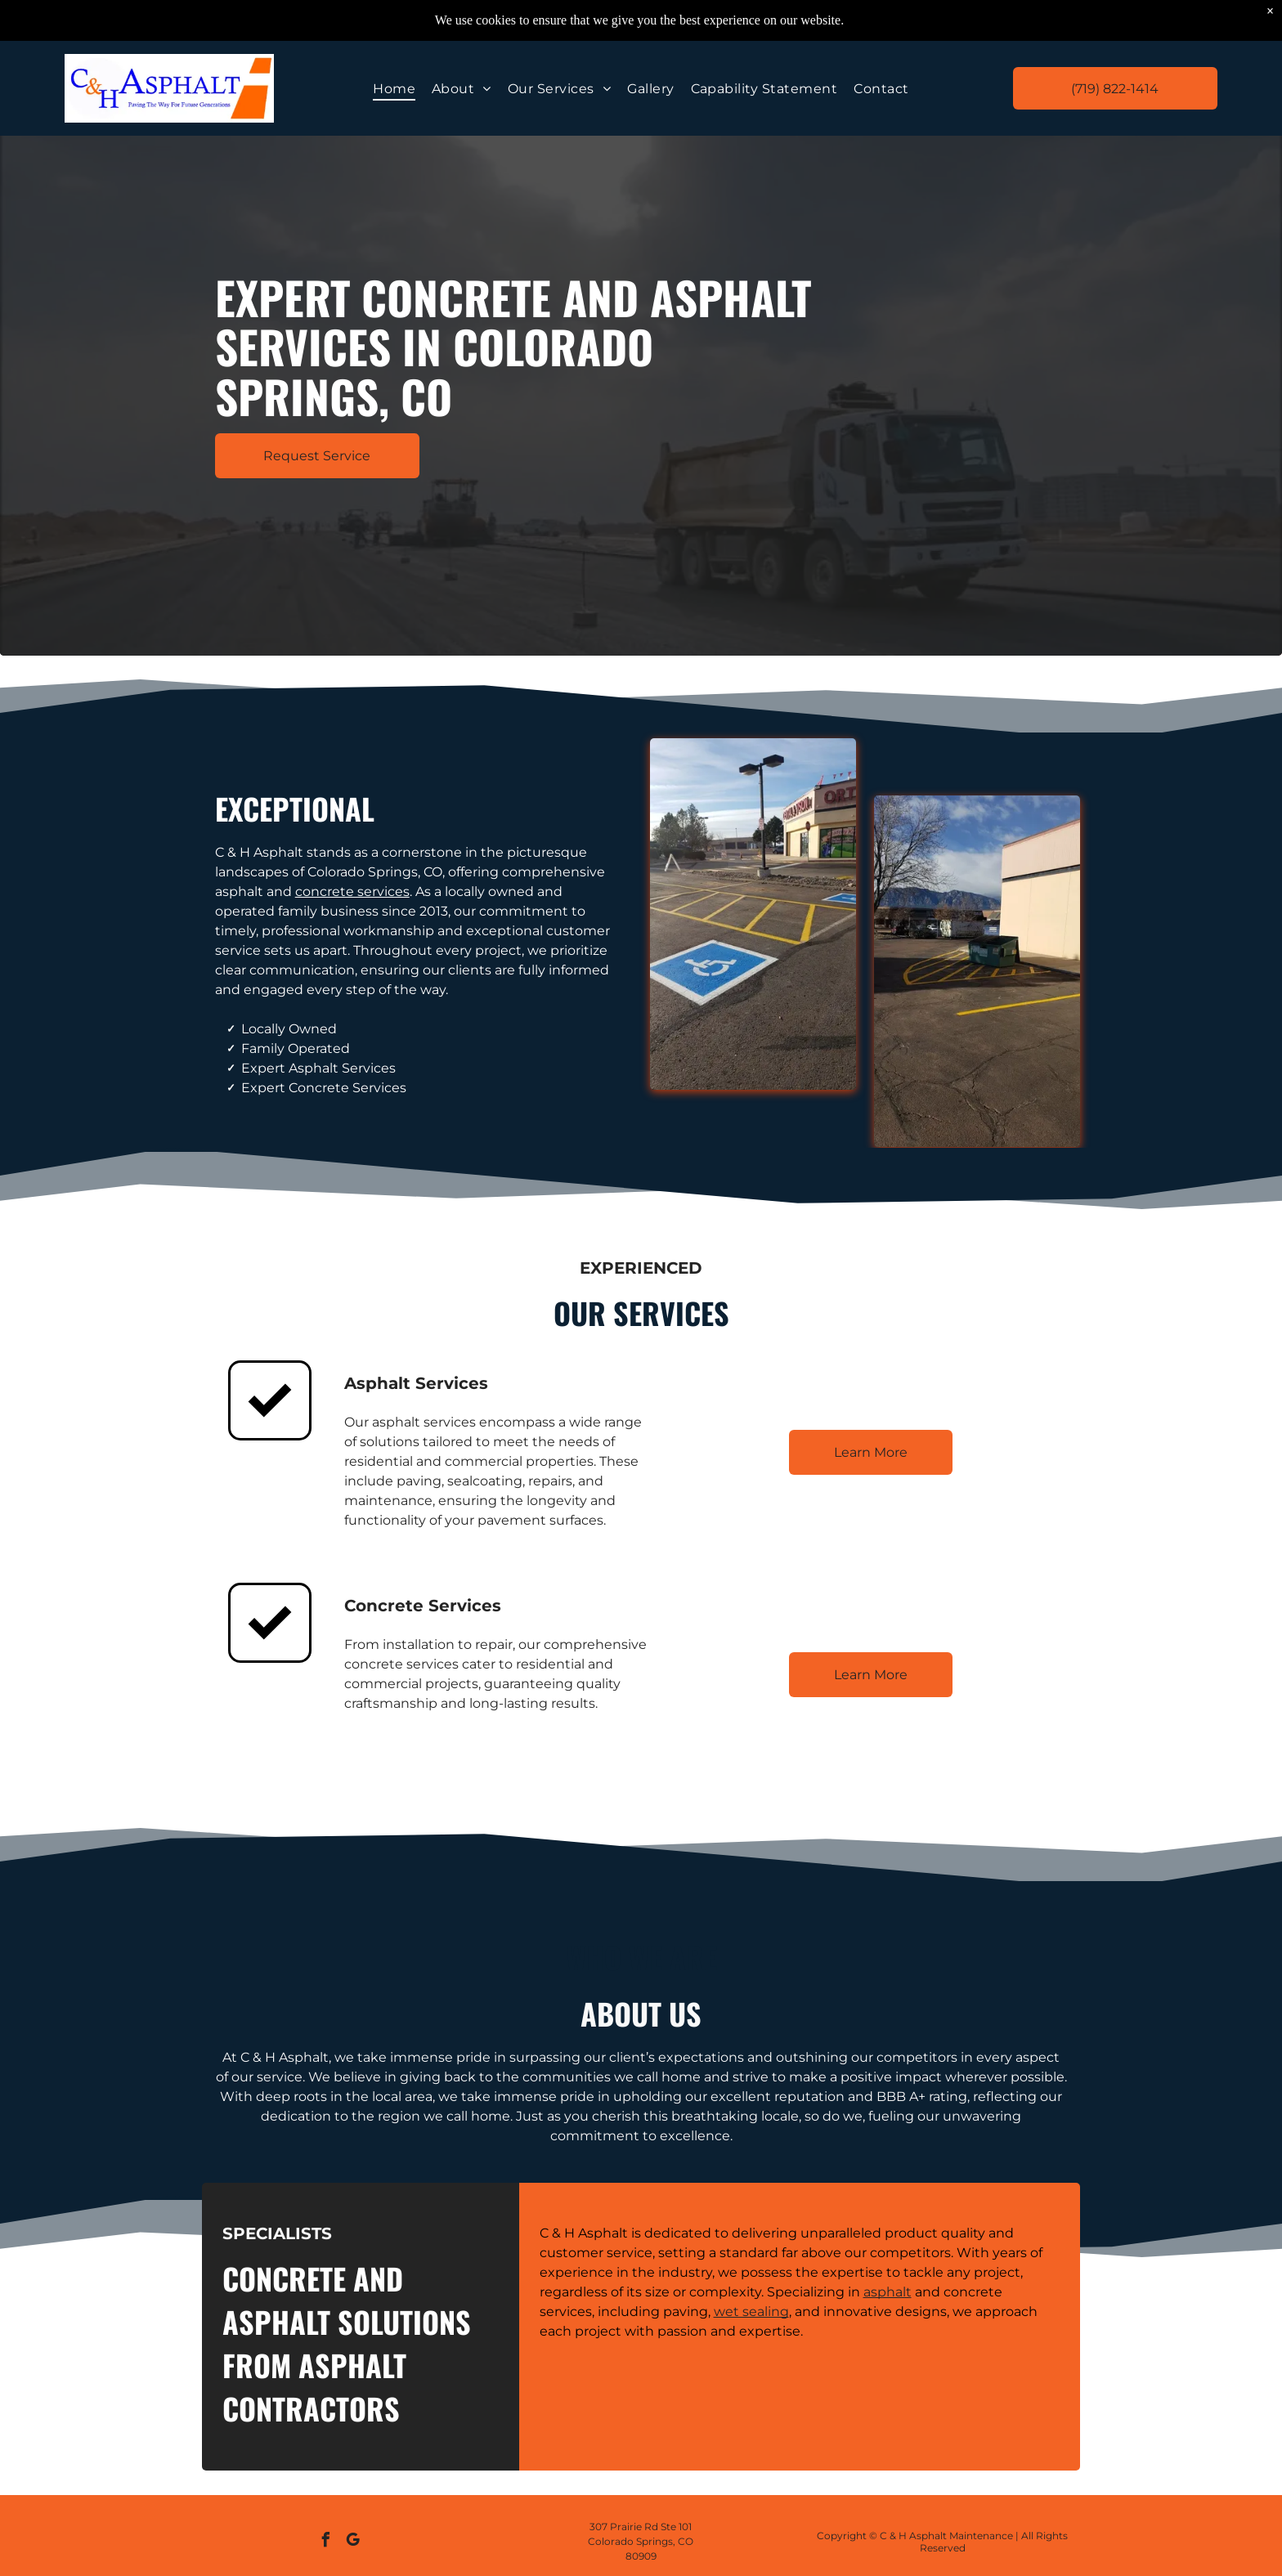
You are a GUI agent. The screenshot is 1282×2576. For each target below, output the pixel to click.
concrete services (352, 891)
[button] (559, 88)
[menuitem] (394, 88)
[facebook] (326, 2542)
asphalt (887, 2292)
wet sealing (751, 2311)
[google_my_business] (353, 2542)
